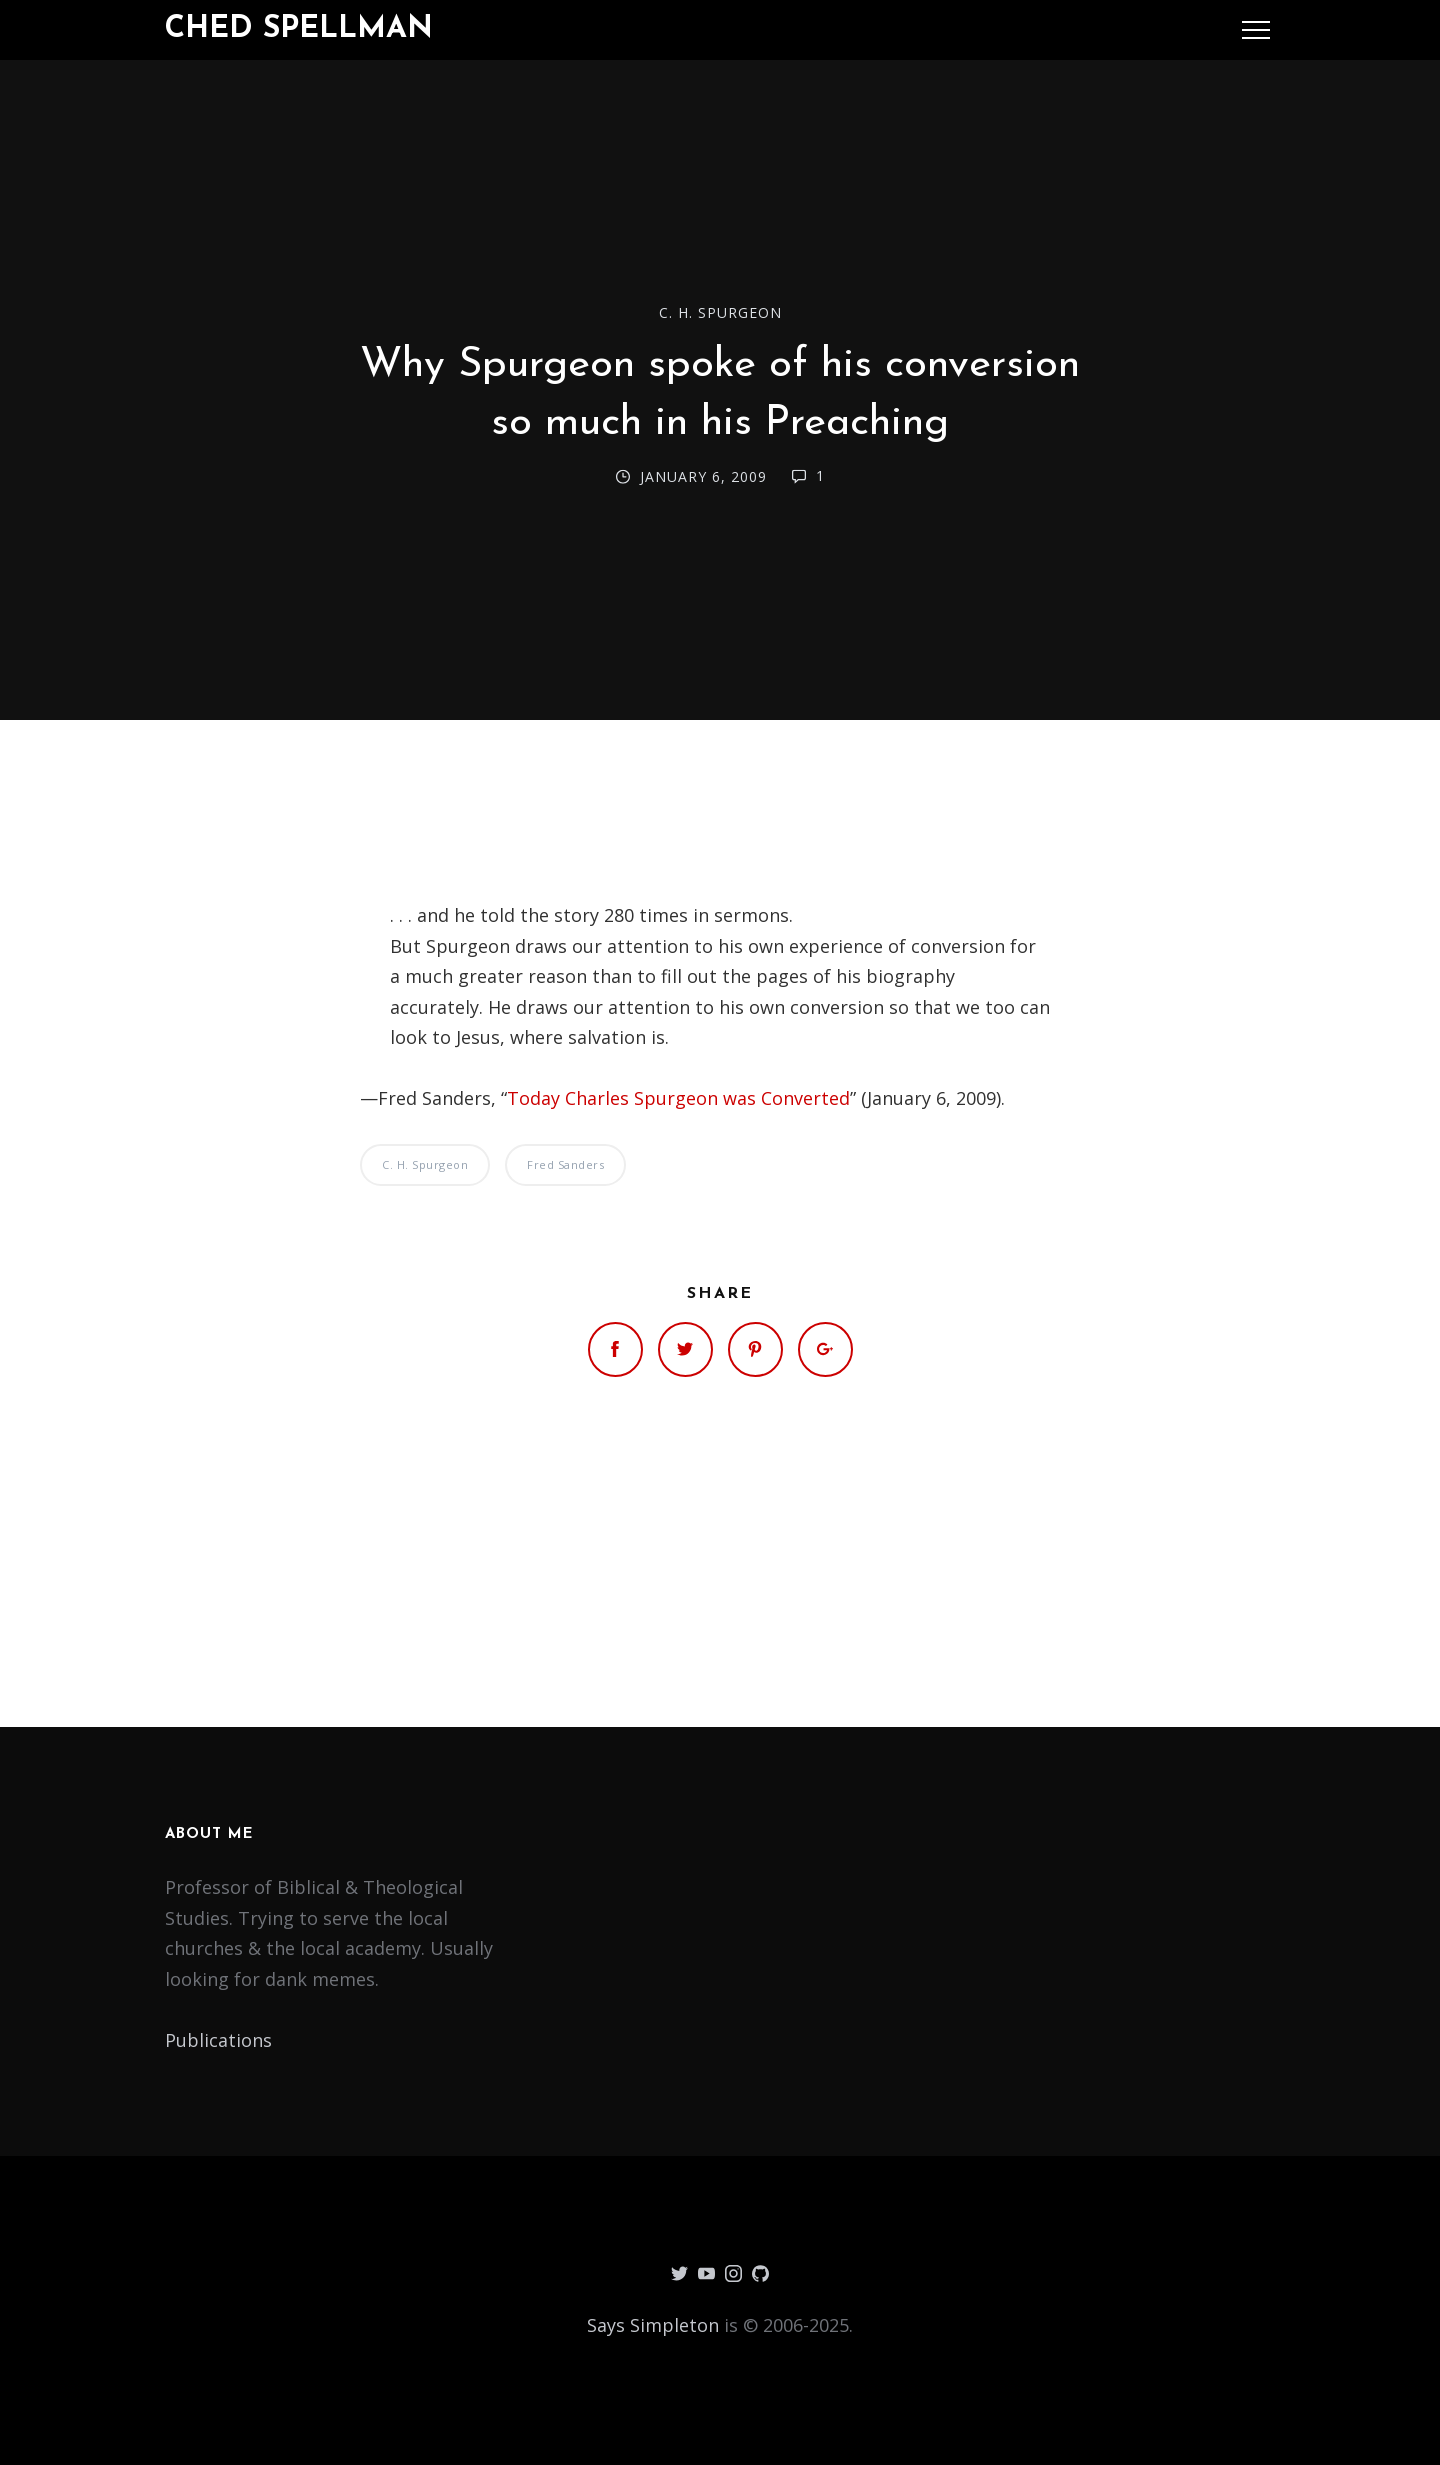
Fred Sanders (565, 1164)
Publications (218, 2040)
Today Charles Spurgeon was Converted (678, 1098)
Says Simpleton (653, 2325)
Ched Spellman (299, 29)
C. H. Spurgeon (720, 312)
